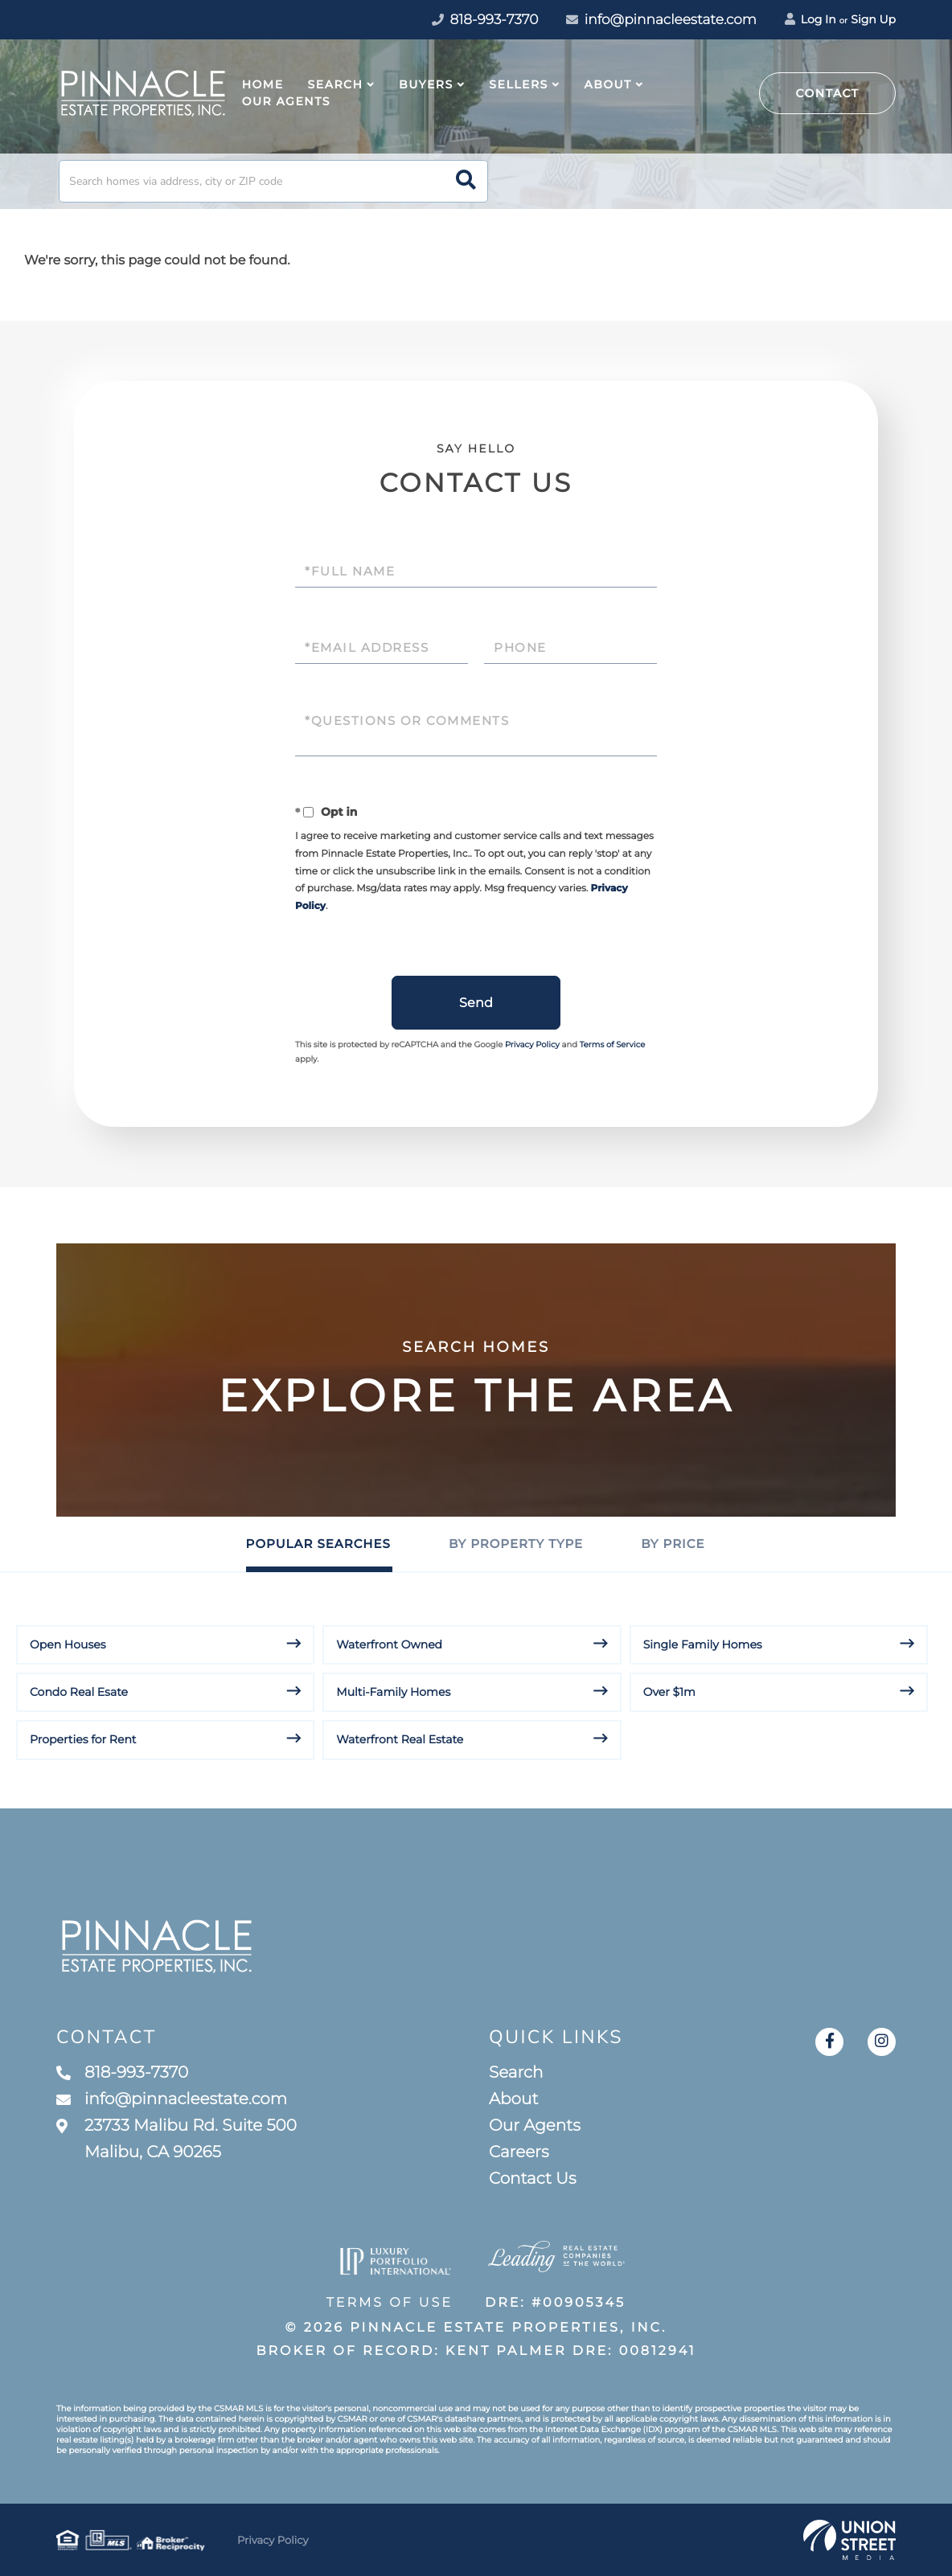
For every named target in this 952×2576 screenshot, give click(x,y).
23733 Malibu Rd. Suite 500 (176, 2139)
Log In (810, 19)
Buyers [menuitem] (426, 84)
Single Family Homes (702, 1644)
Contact (828, 93)
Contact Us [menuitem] (532, 2179)
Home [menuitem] (263, 84)
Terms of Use (389, 2303)
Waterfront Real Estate (399, 1739)
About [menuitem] (607, 84)
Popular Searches (318, 1543)
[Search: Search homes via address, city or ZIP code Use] (273, 181)
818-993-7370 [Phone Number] (485, 20)
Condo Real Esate (79, 1692)
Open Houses (68, 1644)
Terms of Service (613, 1044)
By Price (672, 1543)
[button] (466, 181)
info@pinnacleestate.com (661, 20)
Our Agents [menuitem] (286, 101)
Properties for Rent (83, 1739)
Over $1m (669, 1692)
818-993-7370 (122, 2073)
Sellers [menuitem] (518, 84)
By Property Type (516, 1543)
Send (476, 1002)
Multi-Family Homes (393, 1692)
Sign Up (873, 19)
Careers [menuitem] (518, 2152)
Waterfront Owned (389, 1644)
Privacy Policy (532, 1044)
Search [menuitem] (335, 84)
